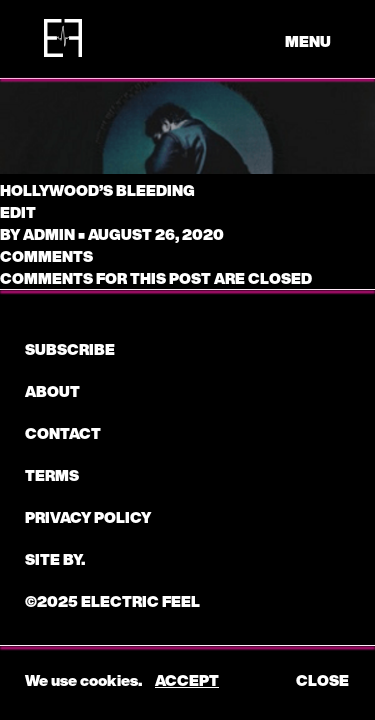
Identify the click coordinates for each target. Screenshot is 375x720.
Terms (52, 475)
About (52, 391)
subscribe (70, 349)
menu (308, 41)
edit (18, 212)
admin (49, 234)
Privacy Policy (88, 517)
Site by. (55, 559)
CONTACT (63, 433)
